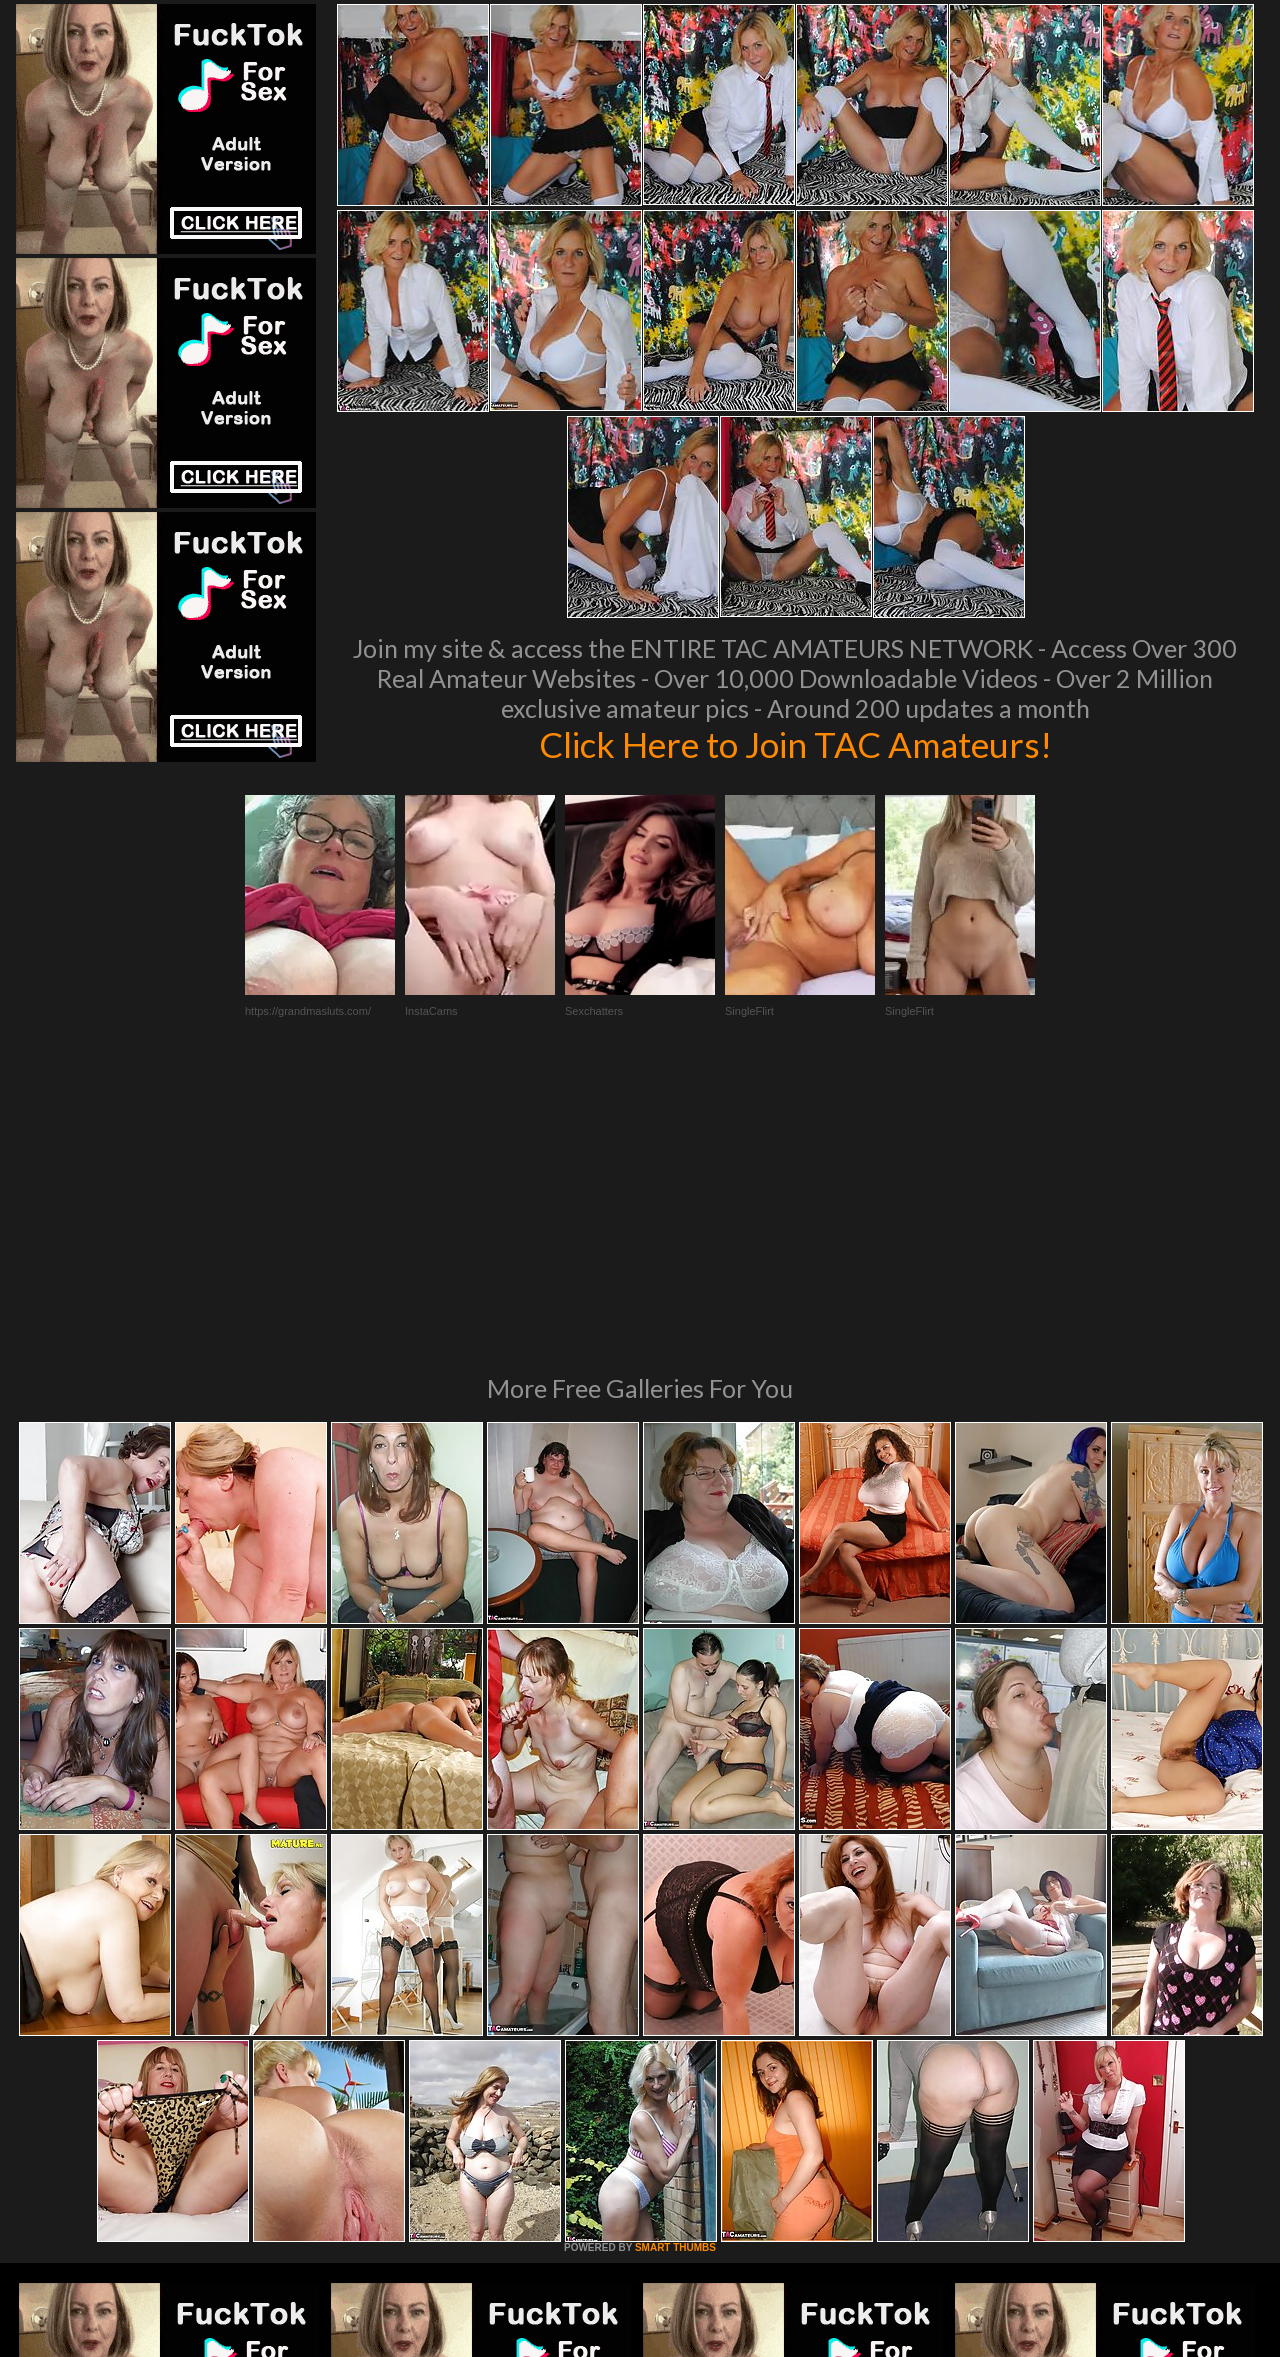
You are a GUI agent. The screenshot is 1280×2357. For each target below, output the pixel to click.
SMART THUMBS (675, 1974)
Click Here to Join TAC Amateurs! (795, 744)
